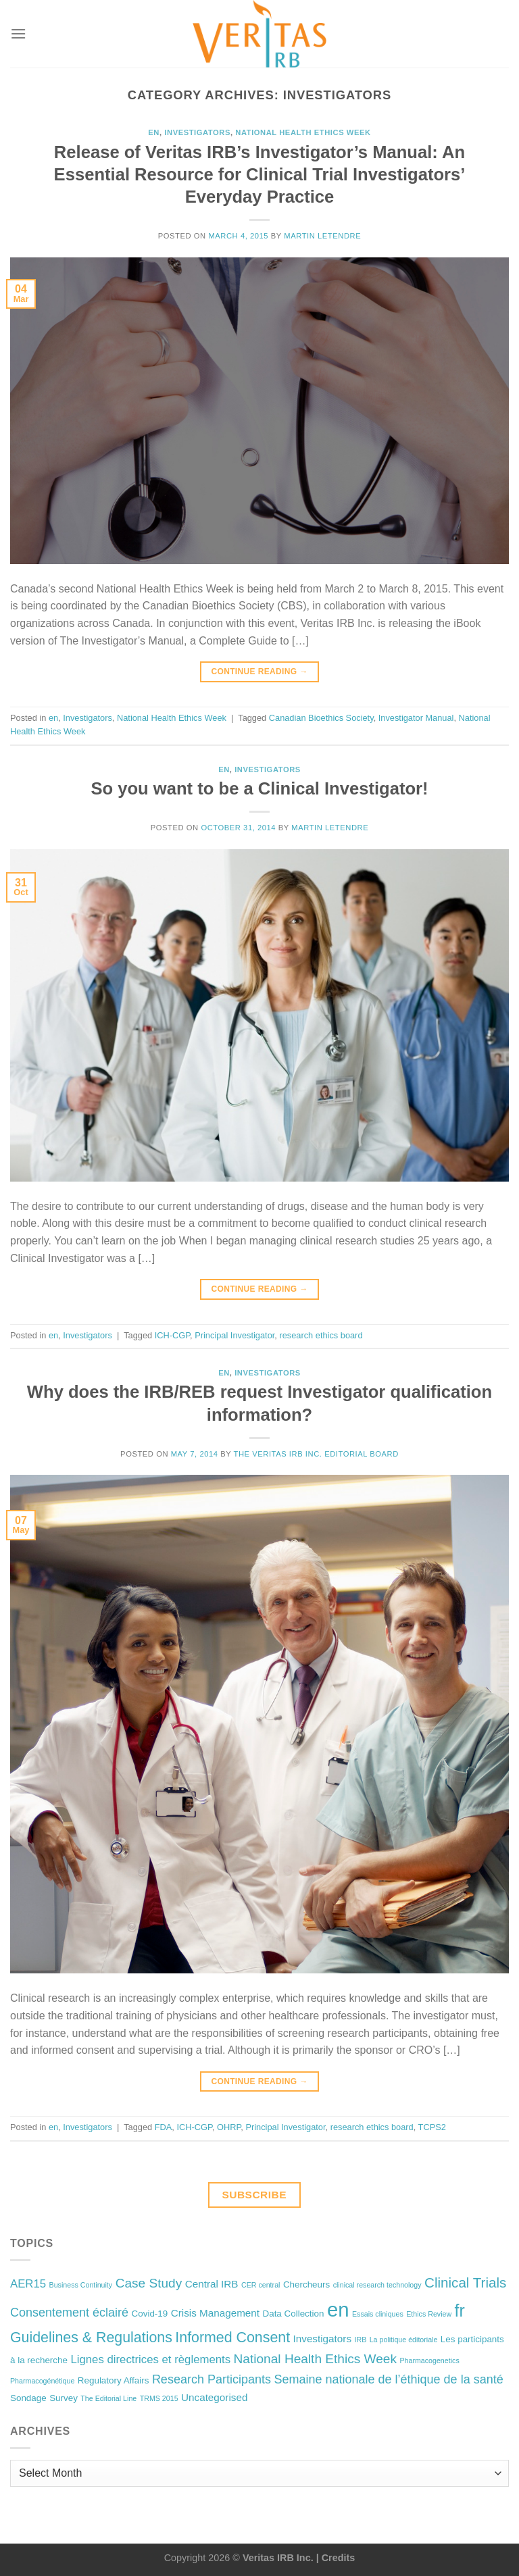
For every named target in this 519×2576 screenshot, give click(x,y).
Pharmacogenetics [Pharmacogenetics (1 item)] (429, 2360)
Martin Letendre (322, 236)
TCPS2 (432, 2127)
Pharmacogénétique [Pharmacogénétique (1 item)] (42, 2381)
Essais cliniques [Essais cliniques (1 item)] (377, 2314)
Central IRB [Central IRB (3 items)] (212, 2284)
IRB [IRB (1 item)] (360, 2339)
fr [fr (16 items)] (460, 2310)
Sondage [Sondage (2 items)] (28, 2398)
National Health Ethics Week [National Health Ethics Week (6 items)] (315, 2359)
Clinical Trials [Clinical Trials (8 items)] (465, 2282)
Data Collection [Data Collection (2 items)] (293, 2313)
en (153, 132)
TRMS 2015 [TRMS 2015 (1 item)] (159, 2398)
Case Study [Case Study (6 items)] (149, 2283)
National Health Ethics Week (302, 132)
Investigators (197, 132)
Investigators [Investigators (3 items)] (322, 2338)
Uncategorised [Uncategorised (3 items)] (214, 2397)
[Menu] (18, 33)
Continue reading (259, 671)
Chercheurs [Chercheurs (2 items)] (306, 2284)
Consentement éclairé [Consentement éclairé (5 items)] (69, 2312)
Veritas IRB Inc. (278, 2557)
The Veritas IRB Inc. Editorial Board (316, 1454)
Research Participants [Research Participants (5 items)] (211, 2379)
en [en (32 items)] (338, 2309)
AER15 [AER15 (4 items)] (28, 2283)
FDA (163, 2127)
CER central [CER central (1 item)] (260, 2285)
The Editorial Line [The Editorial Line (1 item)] (108, 2398)
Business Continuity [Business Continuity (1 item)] (81, 2285)
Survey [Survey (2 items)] (63, 2398)
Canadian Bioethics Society (321, 718)
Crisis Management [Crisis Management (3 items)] (215, 2313)
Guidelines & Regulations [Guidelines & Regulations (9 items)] (91, 2337)
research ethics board (320, 1335)
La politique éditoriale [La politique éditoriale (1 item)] (404, 2339)
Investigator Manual (416, 718)
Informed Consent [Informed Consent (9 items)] (232, 2337)
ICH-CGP (172, 1335)
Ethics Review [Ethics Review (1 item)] (428, 2314)
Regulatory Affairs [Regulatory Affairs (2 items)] (113, 2380)
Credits (338, 2557)
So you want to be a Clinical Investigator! (259, 788)
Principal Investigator (234, 1335)
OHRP (229, 2127)
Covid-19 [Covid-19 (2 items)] (150, 2313)
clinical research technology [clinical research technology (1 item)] (377, 2285)
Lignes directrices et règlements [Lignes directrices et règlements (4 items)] (150, 2359)
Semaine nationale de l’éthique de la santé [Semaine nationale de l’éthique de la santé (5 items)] (388, 2379)
